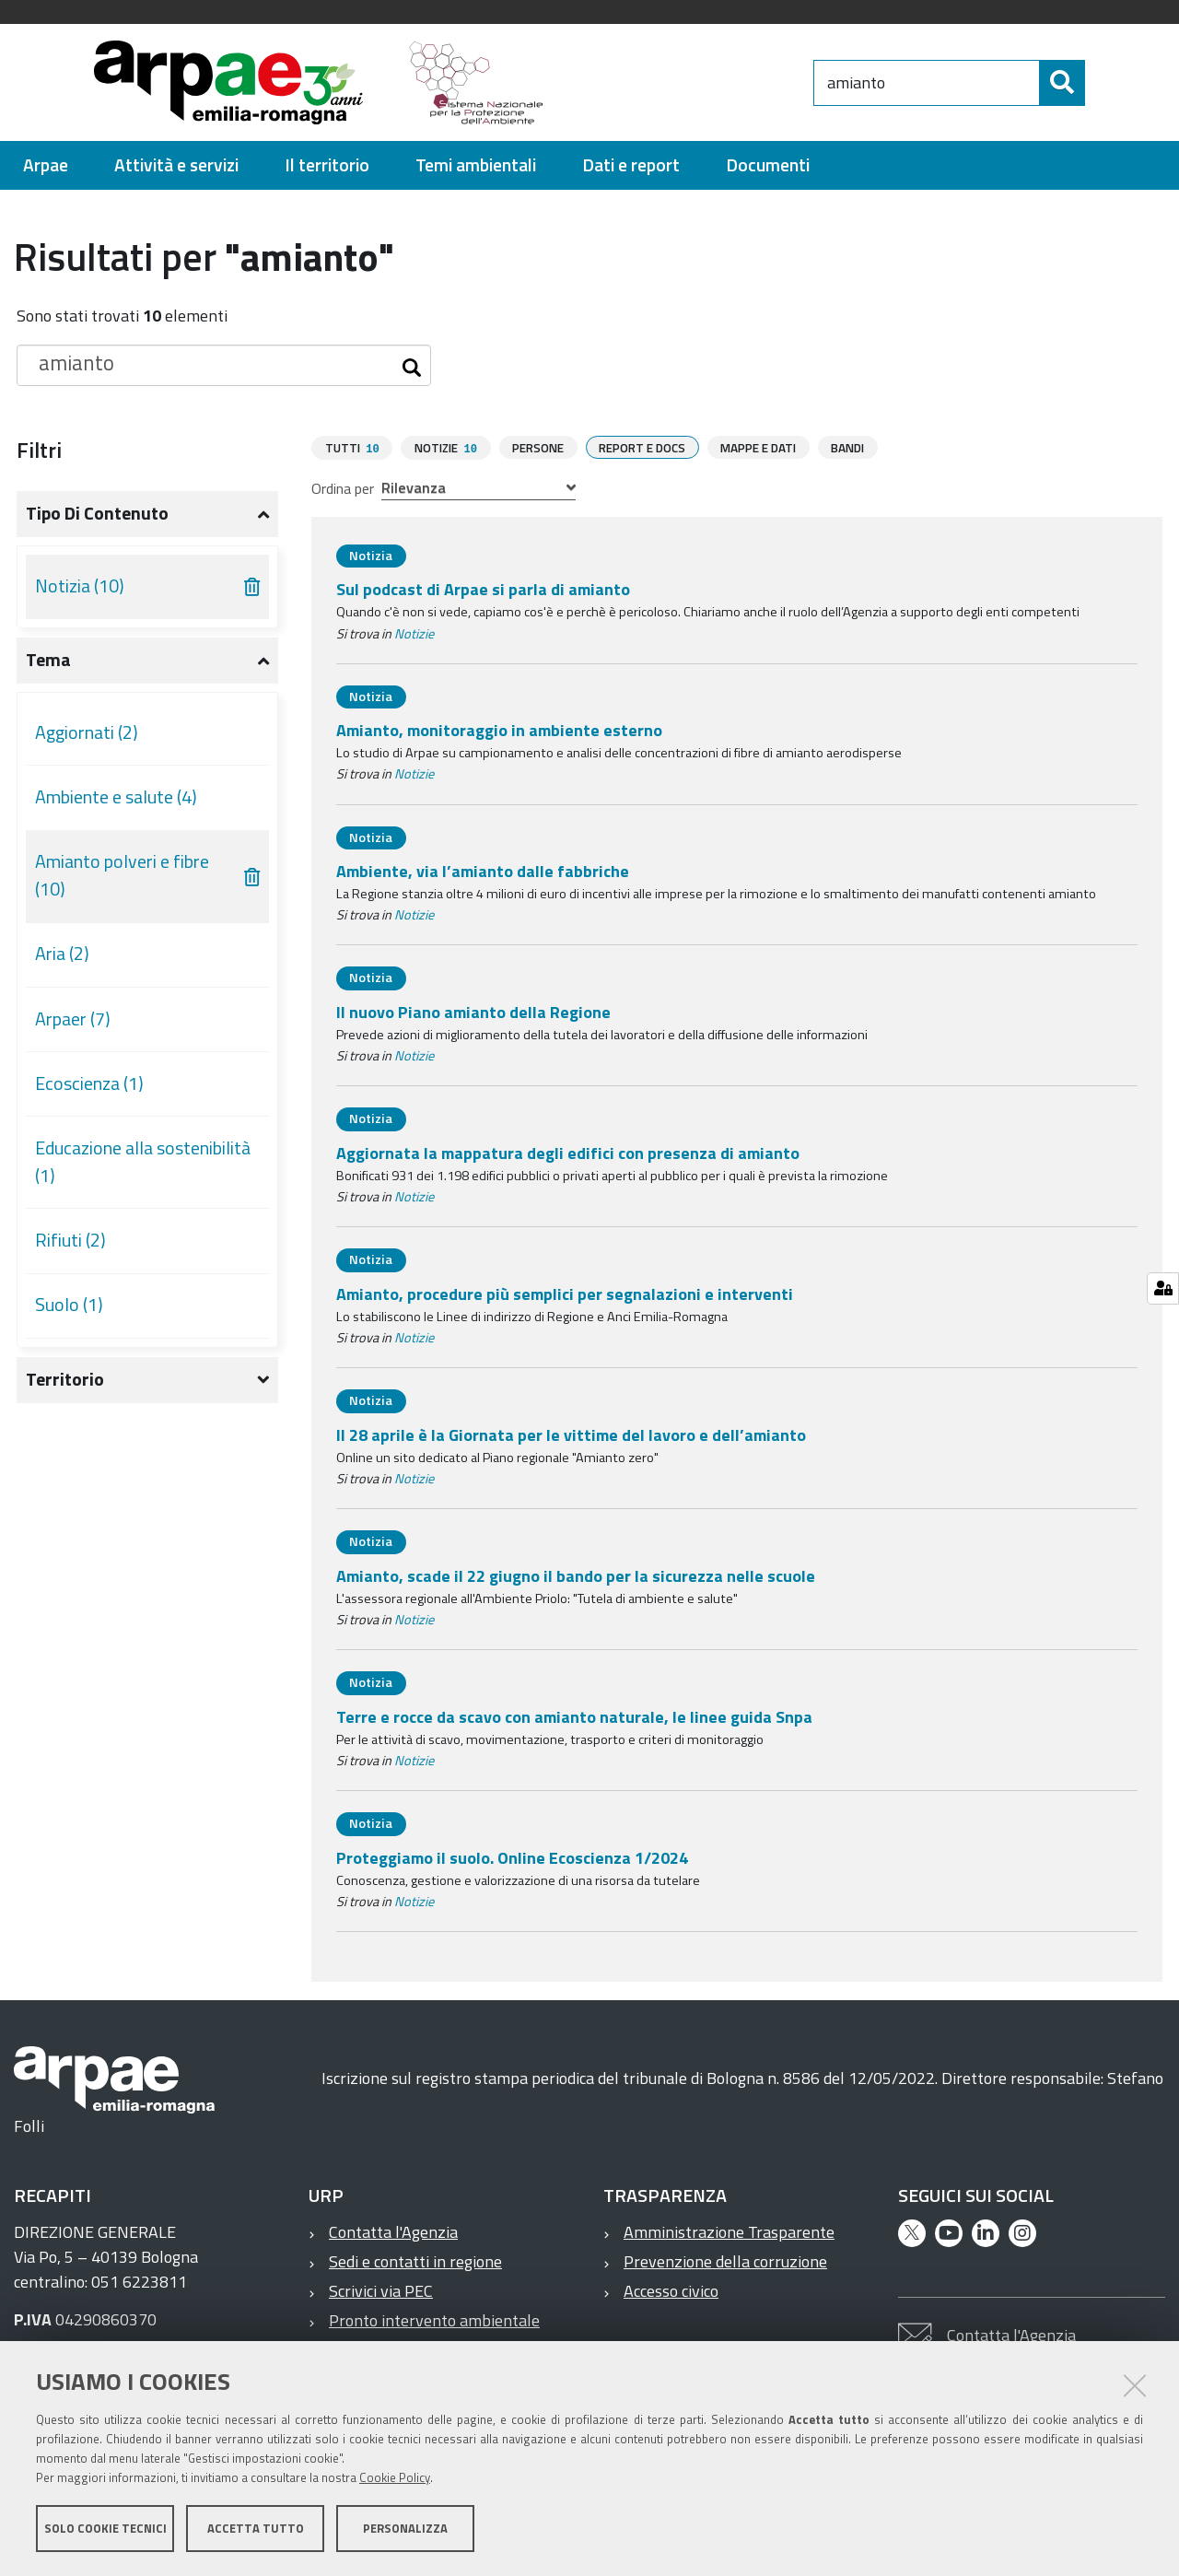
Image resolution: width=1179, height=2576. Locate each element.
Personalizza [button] (405, 2528)
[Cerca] (1101, 83)
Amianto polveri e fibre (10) (122, 875)
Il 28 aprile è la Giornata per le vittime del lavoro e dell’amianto (571, 1434)
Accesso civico (671, 2289)
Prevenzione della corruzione (725, 2260)
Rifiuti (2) (70, 1240)
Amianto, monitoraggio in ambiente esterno (499, 729)
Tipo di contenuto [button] (97, 513)
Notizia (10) (79, 586)
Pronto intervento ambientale (434, 2319)
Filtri (39, 449)
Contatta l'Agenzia (393, 2231)
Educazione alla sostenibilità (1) (143, 1161)
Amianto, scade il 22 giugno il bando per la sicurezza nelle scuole (575, 1575)
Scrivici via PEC (381, 2289)
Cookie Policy (394, 2477)
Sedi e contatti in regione (415, 2260)
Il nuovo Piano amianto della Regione (473, 1011)
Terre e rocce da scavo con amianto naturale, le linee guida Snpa (574, 1716)
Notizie (414, 633)
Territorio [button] (65, 1379)
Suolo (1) (69, 1304)
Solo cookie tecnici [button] (105, 2528)
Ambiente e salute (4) (116, 797)
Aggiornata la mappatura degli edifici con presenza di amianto (568, 1152)
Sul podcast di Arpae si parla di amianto (483, 588)
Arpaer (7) (73, 1019)
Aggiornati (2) (86, 732)
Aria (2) (62, 953)
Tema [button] (48, 659)
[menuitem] (45, 165)
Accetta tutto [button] (255, 2528)
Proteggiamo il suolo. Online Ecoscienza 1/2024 (512, 1856)
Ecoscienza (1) (89, 1083)
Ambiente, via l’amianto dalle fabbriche (482, 870)
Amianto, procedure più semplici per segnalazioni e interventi (564, 1293)
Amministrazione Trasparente (729, 2231)
